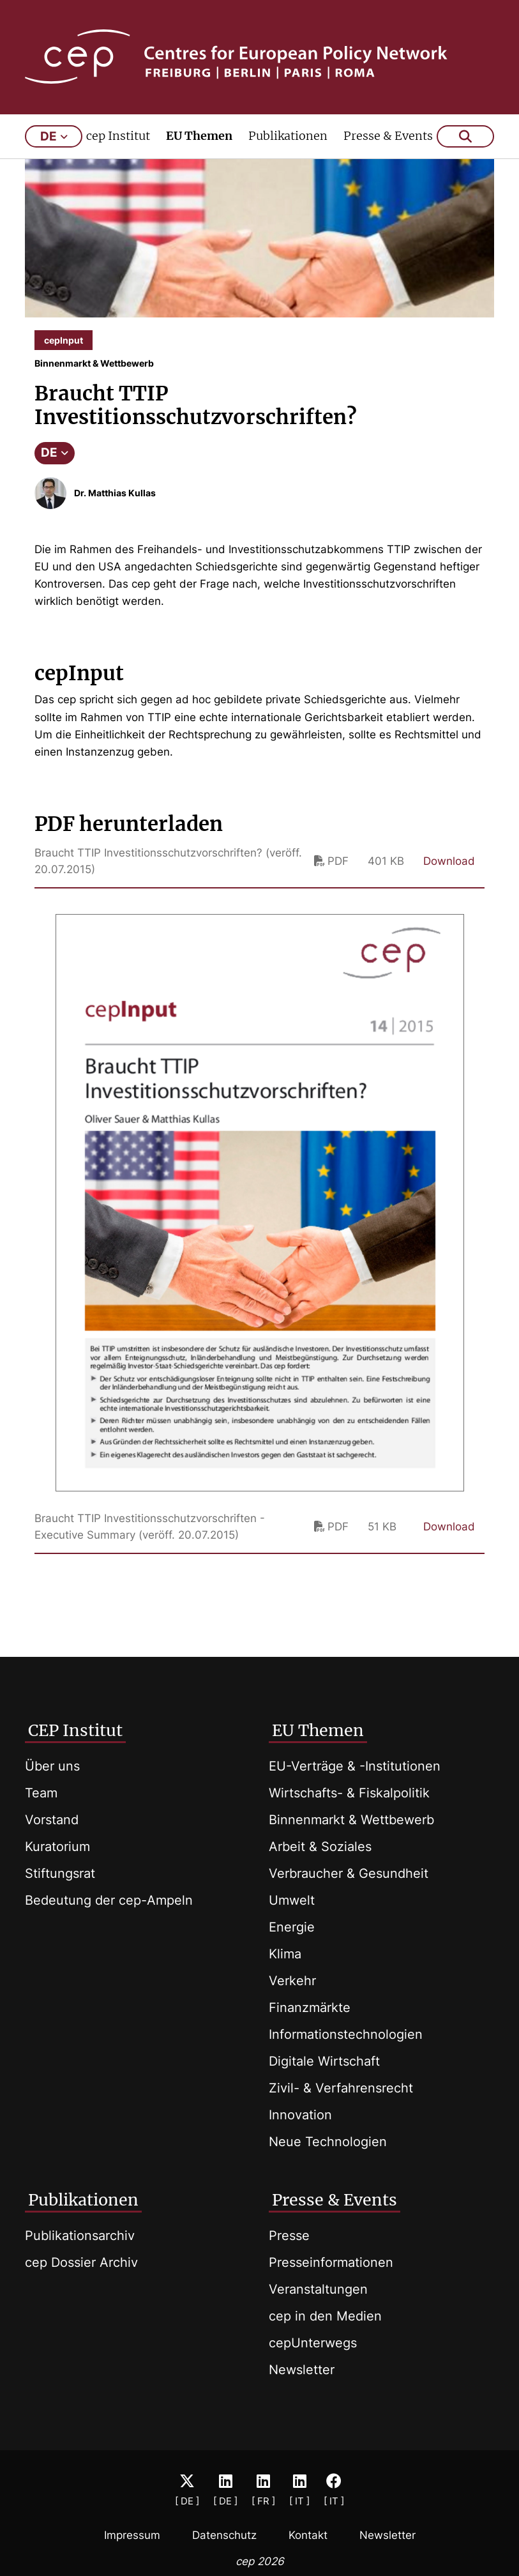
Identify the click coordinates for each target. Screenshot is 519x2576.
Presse (289, 2235)
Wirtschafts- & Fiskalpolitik (349, 1793)
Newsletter (302, 2369)
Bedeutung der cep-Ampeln (109, 1900)
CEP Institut (75, 1730)
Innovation (300, 2115)
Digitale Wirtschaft (324, 2061)
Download (449, 870)
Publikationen (287, 144)
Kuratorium (57, 1846)
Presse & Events (388, 144)
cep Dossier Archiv (81, 2262)
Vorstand (52, 1819)
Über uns (52, 1766)
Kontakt (308, 2535)
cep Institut (118, 144)
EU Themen (199, 144)
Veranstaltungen (318, 2289)
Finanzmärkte (309, 2007)
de (54, 145)
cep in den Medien (325, 2316)
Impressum (132, 2535)
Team (41, 1793)
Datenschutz (224, 2535)
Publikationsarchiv (80, 2235)
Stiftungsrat (60, 1873)
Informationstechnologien (346, 2034)
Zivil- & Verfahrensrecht (341, 2088)
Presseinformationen (331, 2262)
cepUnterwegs (313, 2343)
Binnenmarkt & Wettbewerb (351, 1819)
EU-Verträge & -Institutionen (354, 1766)
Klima (285, 1954)
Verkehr (292, 1980)
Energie (292, 1927)
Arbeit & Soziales (320, 1846)
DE (54, 461)
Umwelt (292, 1900)
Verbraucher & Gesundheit (348, 1873)
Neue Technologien (328, 2141)
